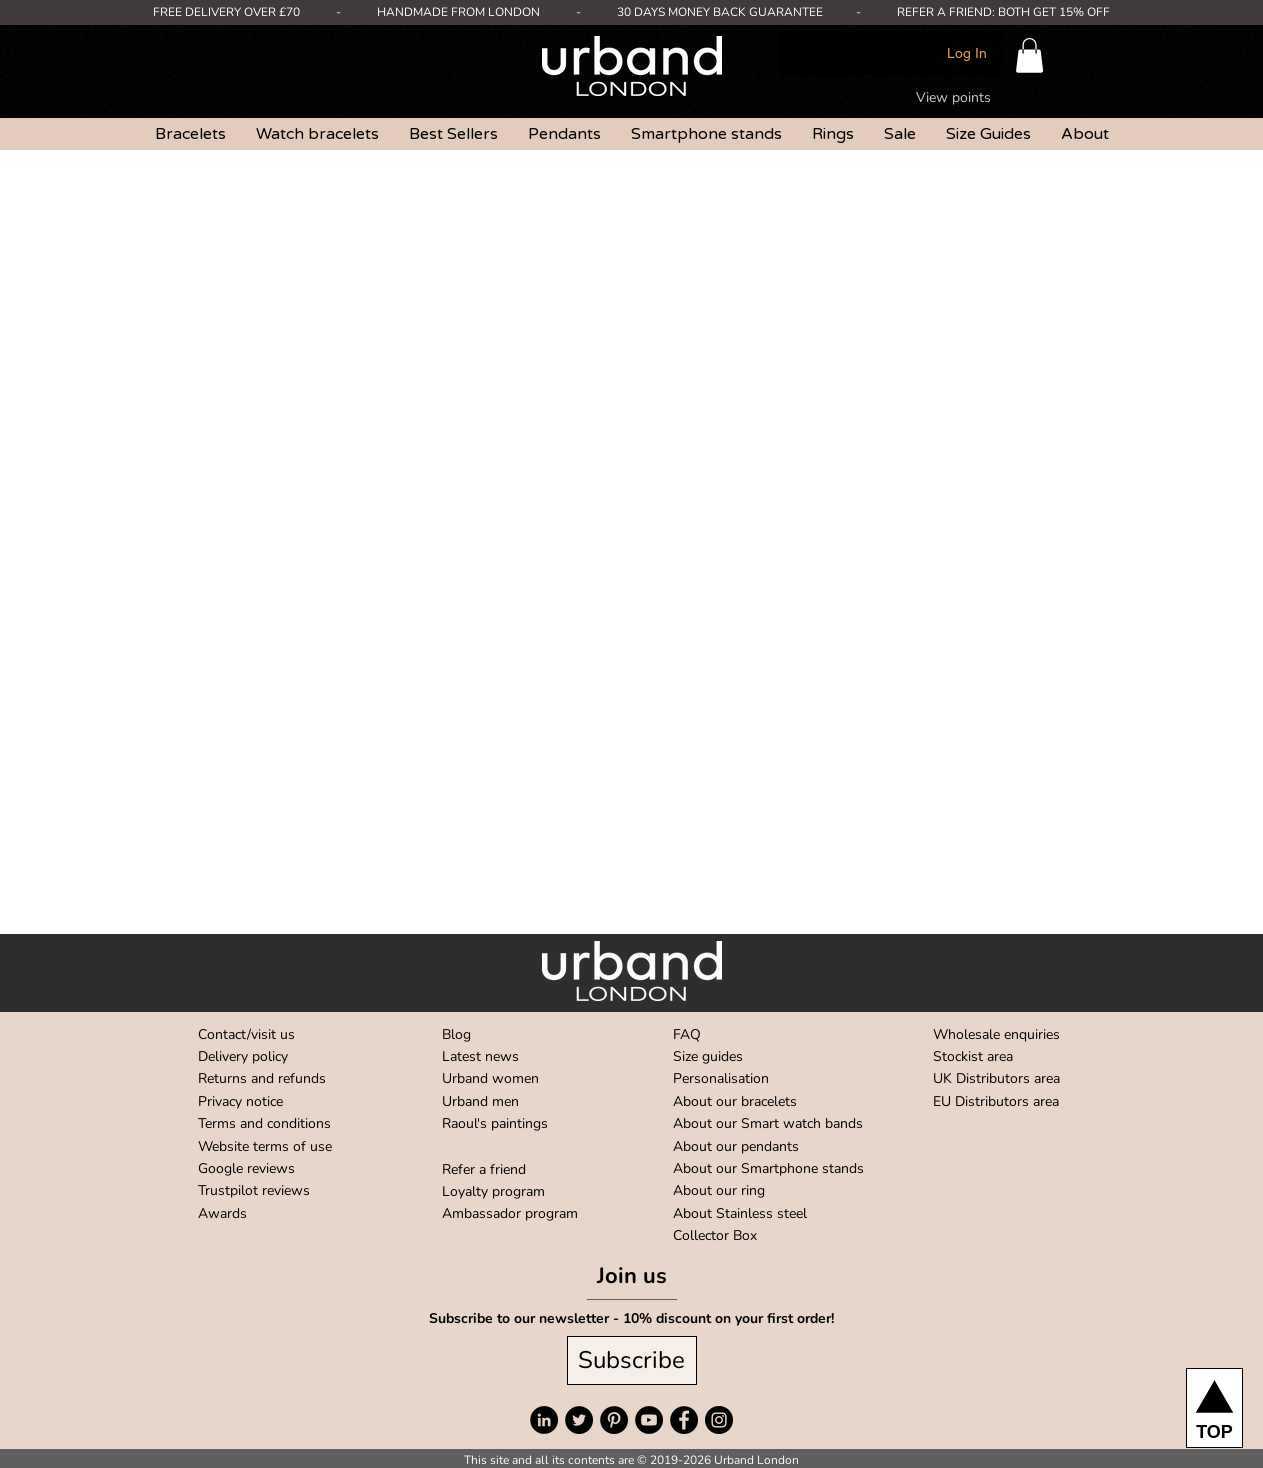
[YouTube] (649, 1420)
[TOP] (1214, 1408)
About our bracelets (735, 1101)
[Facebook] (684, 1420)
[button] (1029, 55)
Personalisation (721, 1078)
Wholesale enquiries (996, 1034)
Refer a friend (484, 1169)
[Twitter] (579, 1420)
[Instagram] (719, 1420)
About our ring (719, 1190)
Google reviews (246, 1168)
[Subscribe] (632, 1360)
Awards (222, 1213)
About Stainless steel (740, 1213)
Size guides (708, 1056)
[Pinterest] (614, 1420)
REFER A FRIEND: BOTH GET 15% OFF (1003, 12)
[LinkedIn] (544, 1420)
